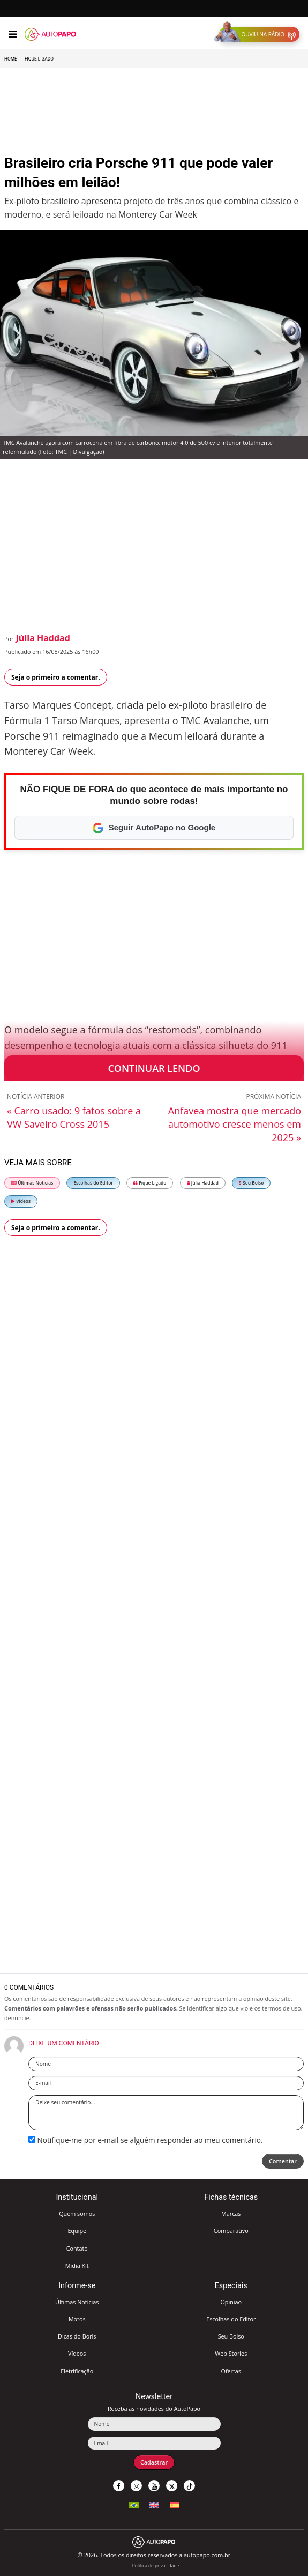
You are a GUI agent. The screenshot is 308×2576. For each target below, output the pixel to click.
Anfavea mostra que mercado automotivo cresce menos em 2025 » (234, 1124)
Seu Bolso (251, 1183)
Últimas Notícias (32, 1183)
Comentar (283, 2161)
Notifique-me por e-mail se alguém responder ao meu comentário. (145, 2140)
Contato (77, 2248)
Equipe (76, 2231)
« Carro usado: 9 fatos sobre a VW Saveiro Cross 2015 (74, 1117)
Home (10, 59)
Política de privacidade (155, 2565)
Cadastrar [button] (154, 2462)
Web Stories (231, 2353)
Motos (77, 2319)
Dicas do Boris (77, 2336)
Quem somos (77, 2213)
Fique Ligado (39, 59)
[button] (259, 34)
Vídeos (21, 1201)
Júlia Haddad (43, 638)
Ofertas (231, 2371)
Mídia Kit (77, 2265)
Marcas (231, 2213)
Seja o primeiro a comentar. (55, 677)
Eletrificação (77, 2371)
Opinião (231, 2302)
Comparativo (231, 2231)
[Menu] (13, 34)
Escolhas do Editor (93, 1183)
